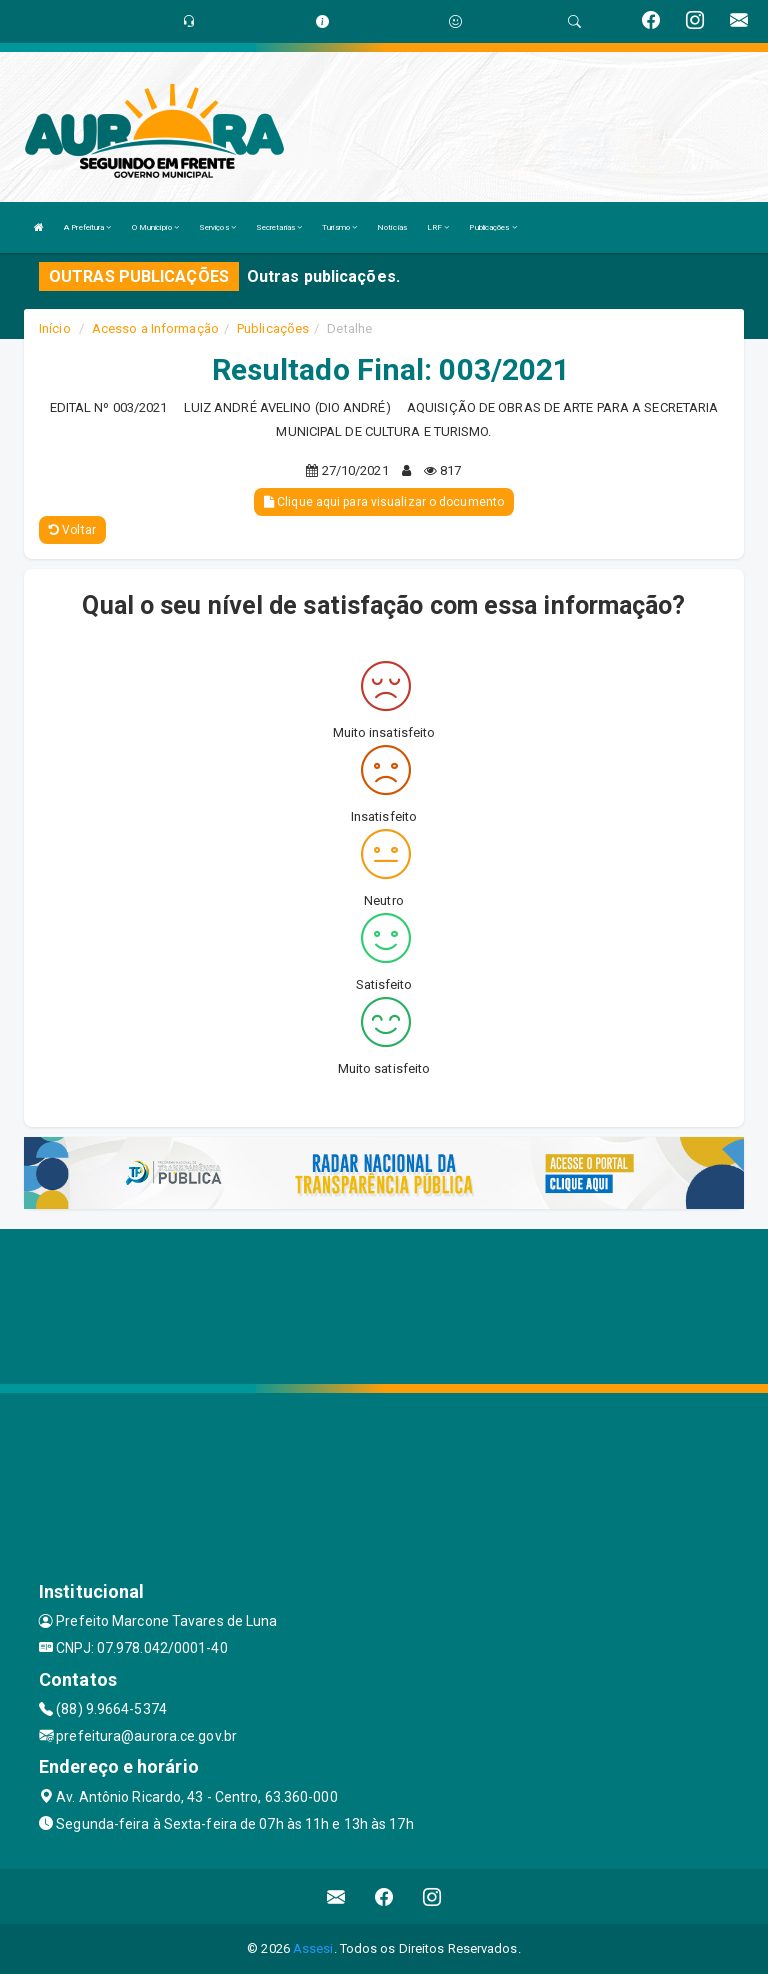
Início (55, 328)
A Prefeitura (87, 227)
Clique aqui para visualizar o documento (384, 502)
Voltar (72, 530)
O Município (155, 227)
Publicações (492, 227)
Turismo (339, 227)
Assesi (313, 1948)
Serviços (217, 227)
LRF (438, 227)
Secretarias (279, 227)
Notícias (392, 227)
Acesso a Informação (155, 328)
